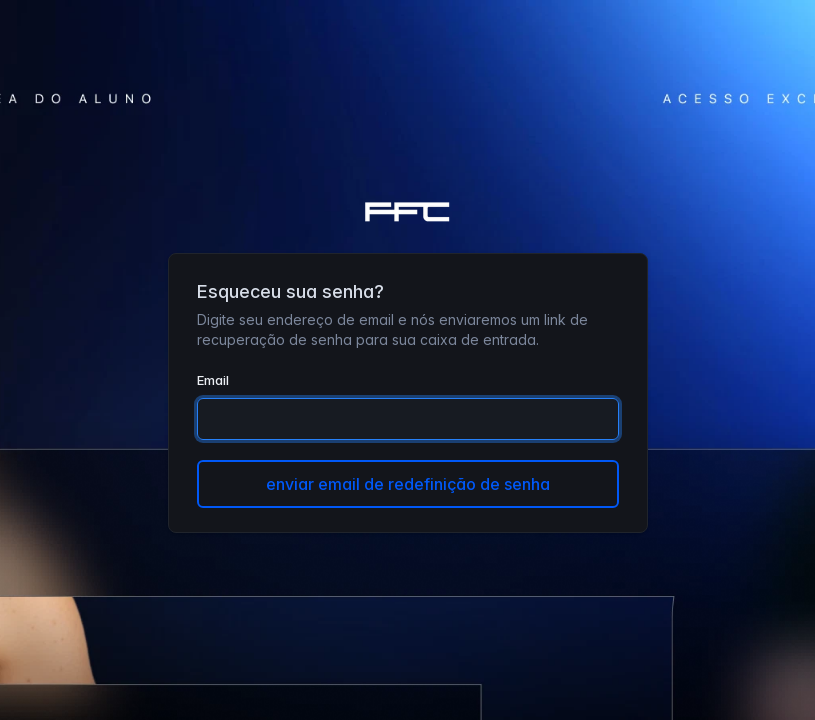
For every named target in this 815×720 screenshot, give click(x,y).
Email (213, 380)
